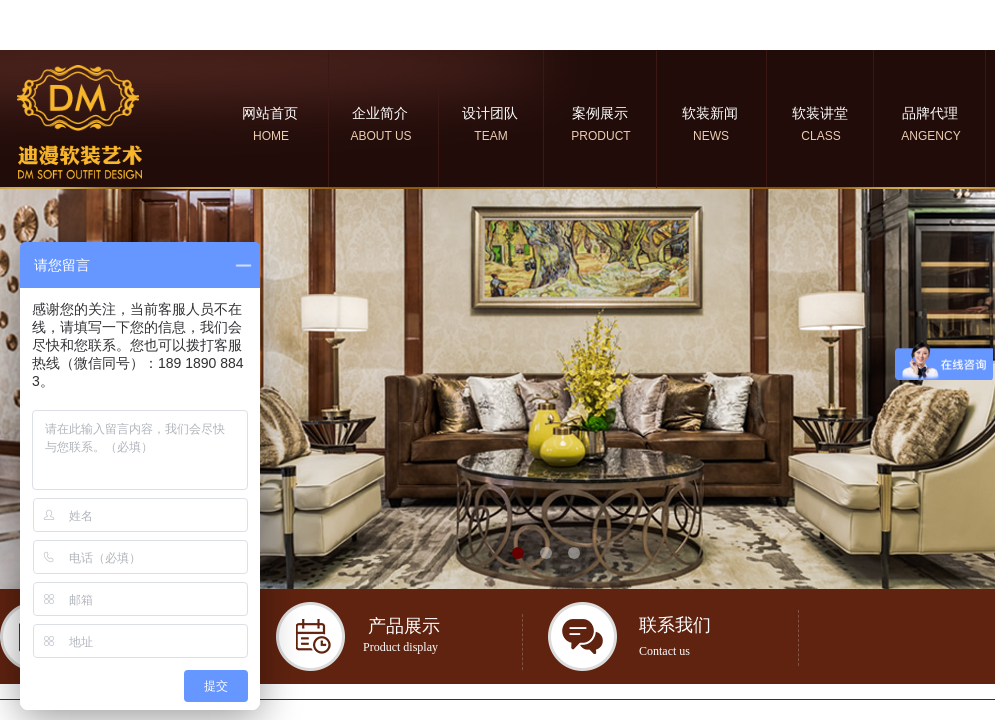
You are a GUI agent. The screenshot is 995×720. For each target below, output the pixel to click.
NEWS (711, 136)
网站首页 (270, 113)
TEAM (490, 136)
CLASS (820, 136)
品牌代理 (930, 113)
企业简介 (380, 113)
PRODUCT (600, 136)
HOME (271, 136)
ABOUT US (380, 136)
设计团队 (490, 113)
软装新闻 (710, 113)
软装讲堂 (820, 113)
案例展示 (600, 113)
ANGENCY (930, 136)
